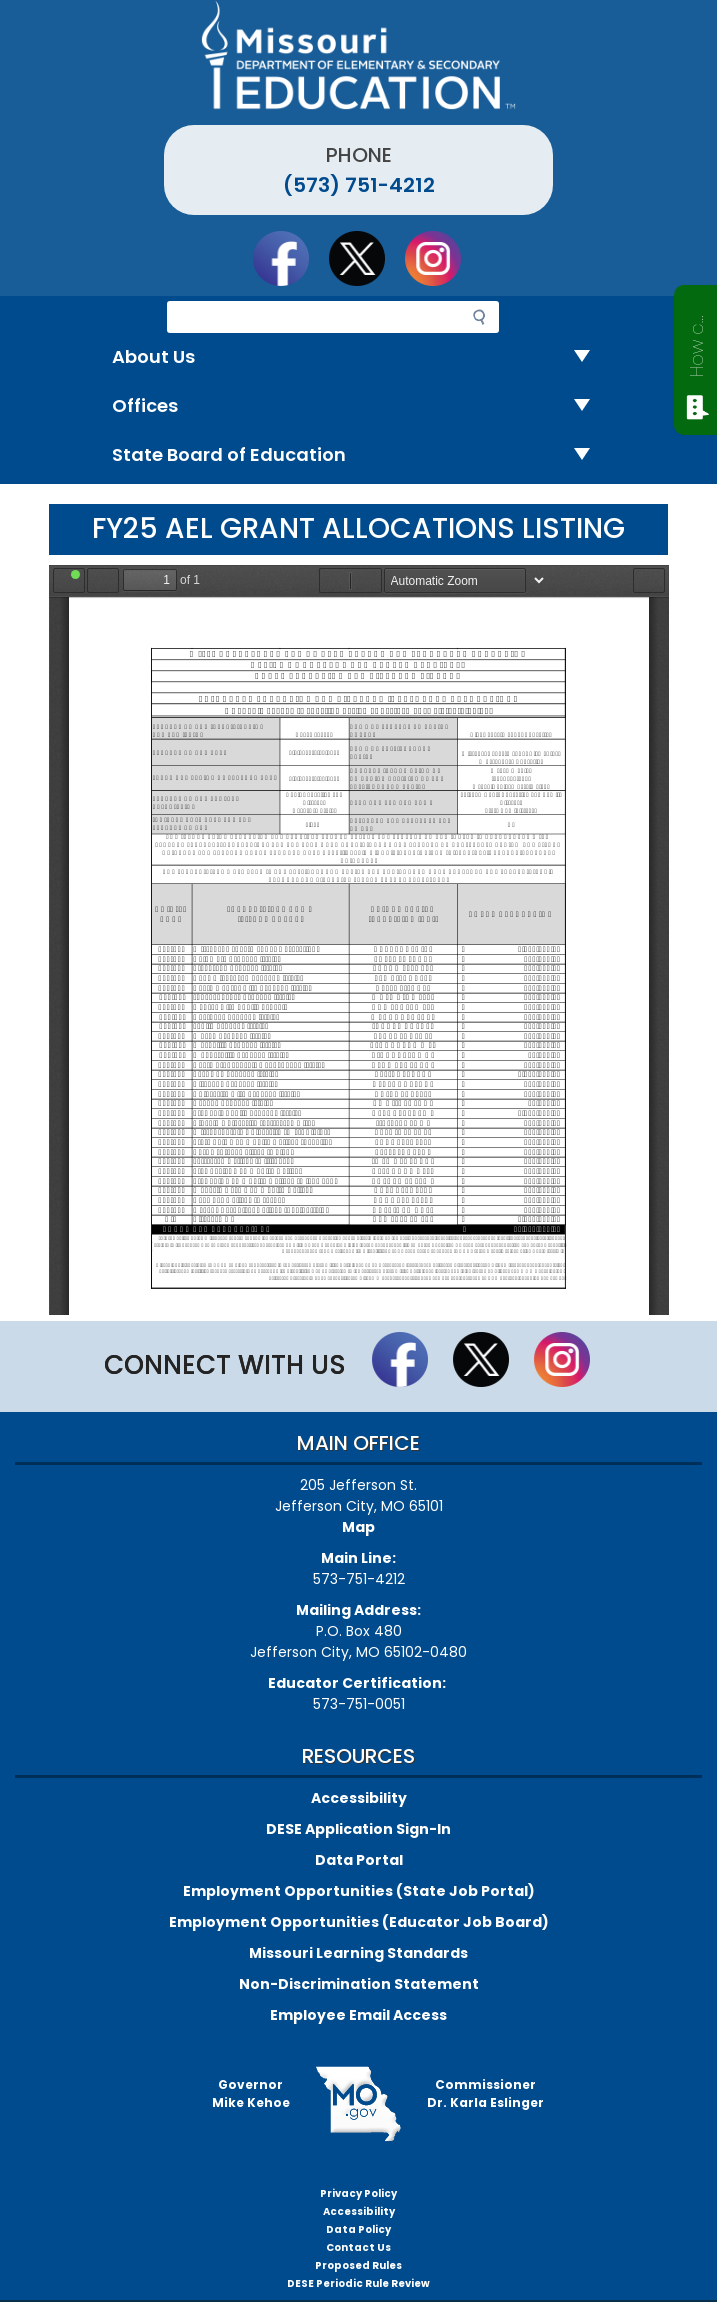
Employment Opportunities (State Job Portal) (359, 1891)
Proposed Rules (358, 2265)
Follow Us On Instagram (442, 258)
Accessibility (359, 1798)
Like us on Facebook (290, 258)
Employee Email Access (358, 2015)
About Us (359, 357)
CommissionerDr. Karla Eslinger (485, 2093)
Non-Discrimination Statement (359, 1984)
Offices (359, 406)
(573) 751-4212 (359, 185)
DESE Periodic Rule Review (358, 2283)
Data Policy (358, 2229)
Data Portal (359, 1860)
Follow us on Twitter (366, 258)
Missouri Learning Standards (358, 1953)
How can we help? (696, 342)
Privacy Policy (358, 2193)
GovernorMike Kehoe (251, 2093)
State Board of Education (359, 455)
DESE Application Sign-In (358, 1829)
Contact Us (358, 2247)
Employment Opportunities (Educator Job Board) (359, 1922)
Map (358, 1527)
